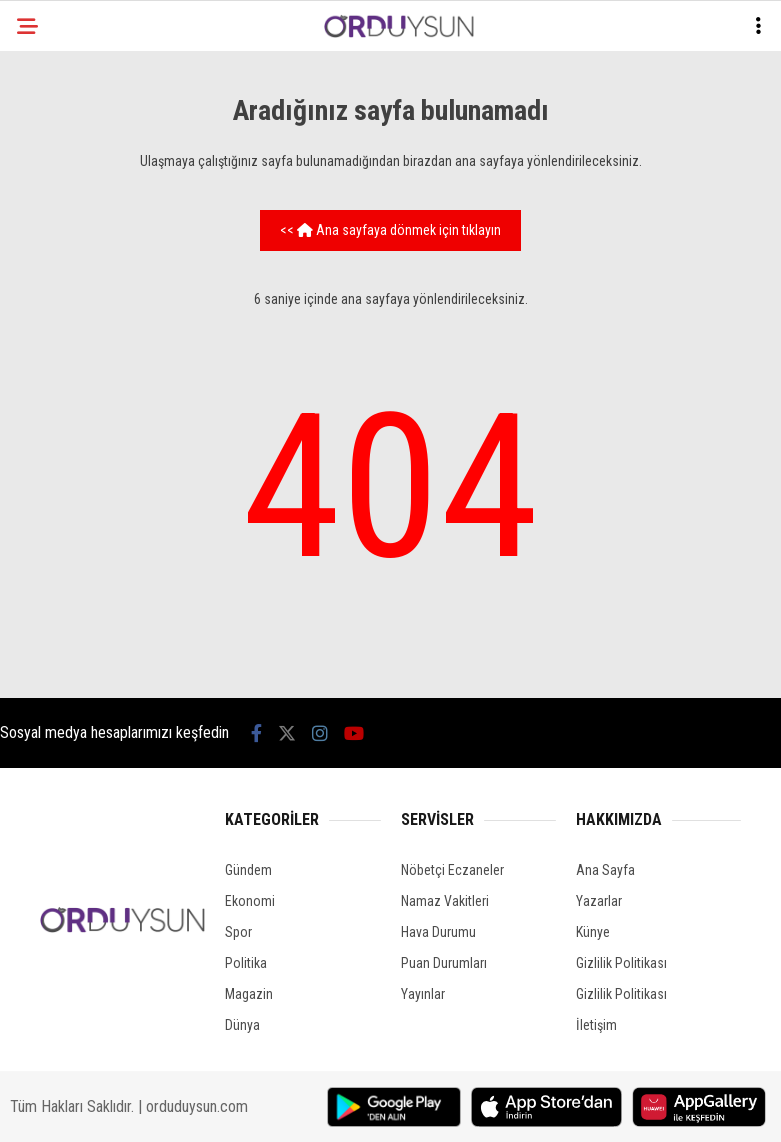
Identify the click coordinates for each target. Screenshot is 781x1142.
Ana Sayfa (605, 870)
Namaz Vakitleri (445, 901)
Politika (246, 963)
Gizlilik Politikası (621, 963)
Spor (238, 932)
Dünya (242, 1025)
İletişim (596, 1025)
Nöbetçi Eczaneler (452, 870)
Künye (593, 932)
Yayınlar (423, 994)
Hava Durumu (438, 932)
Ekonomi (250, 901)
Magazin (249, 994)
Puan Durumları (444, 963)
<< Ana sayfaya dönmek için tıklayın (390, 230)
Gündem (248, 870)
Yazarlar (599, 901)
